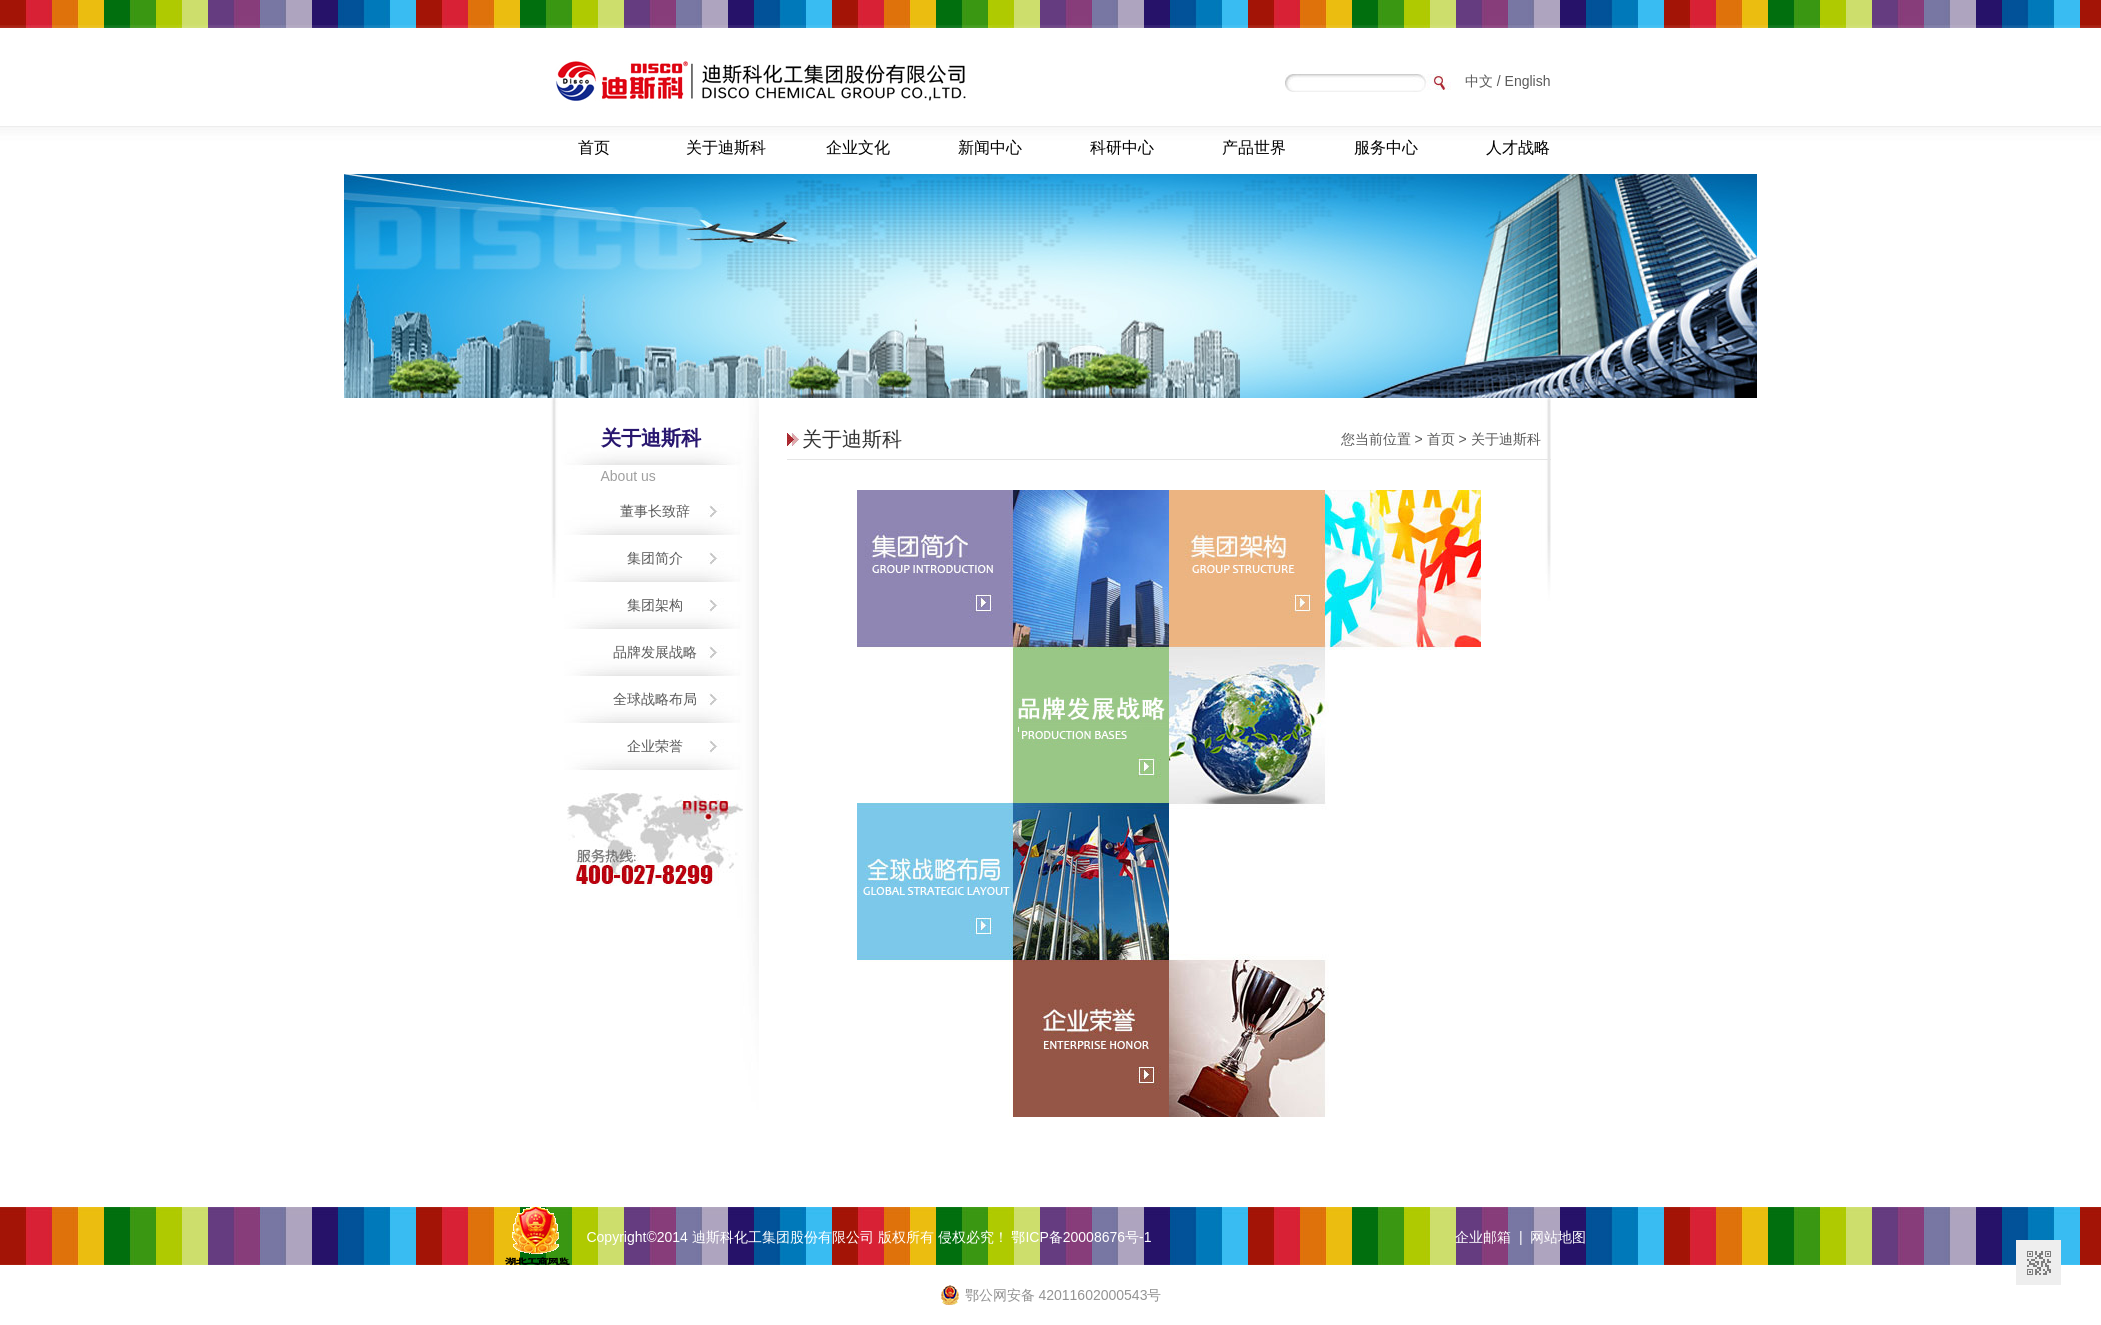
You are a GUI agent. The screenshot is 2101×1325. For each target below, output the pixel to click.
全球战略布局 (655, 699)
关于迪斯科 (726, 147)
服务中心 (1386, 147)
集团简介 (655, 558)
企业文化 (858, 147)
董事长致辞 (655, 511)
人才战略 (1518, 147)
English (1528, 81)
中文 (1479, 81)
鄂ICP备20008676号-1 (1081, 1237)
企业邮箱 (1483, 1237)
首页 (594, 147)
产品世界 (1254, 147)
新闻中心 (990, 147)
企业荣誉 (655, 746)
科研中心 (1122, 147)
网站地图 (1558, 1237)
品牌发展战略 (655, 652)
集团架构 (655, 605)
